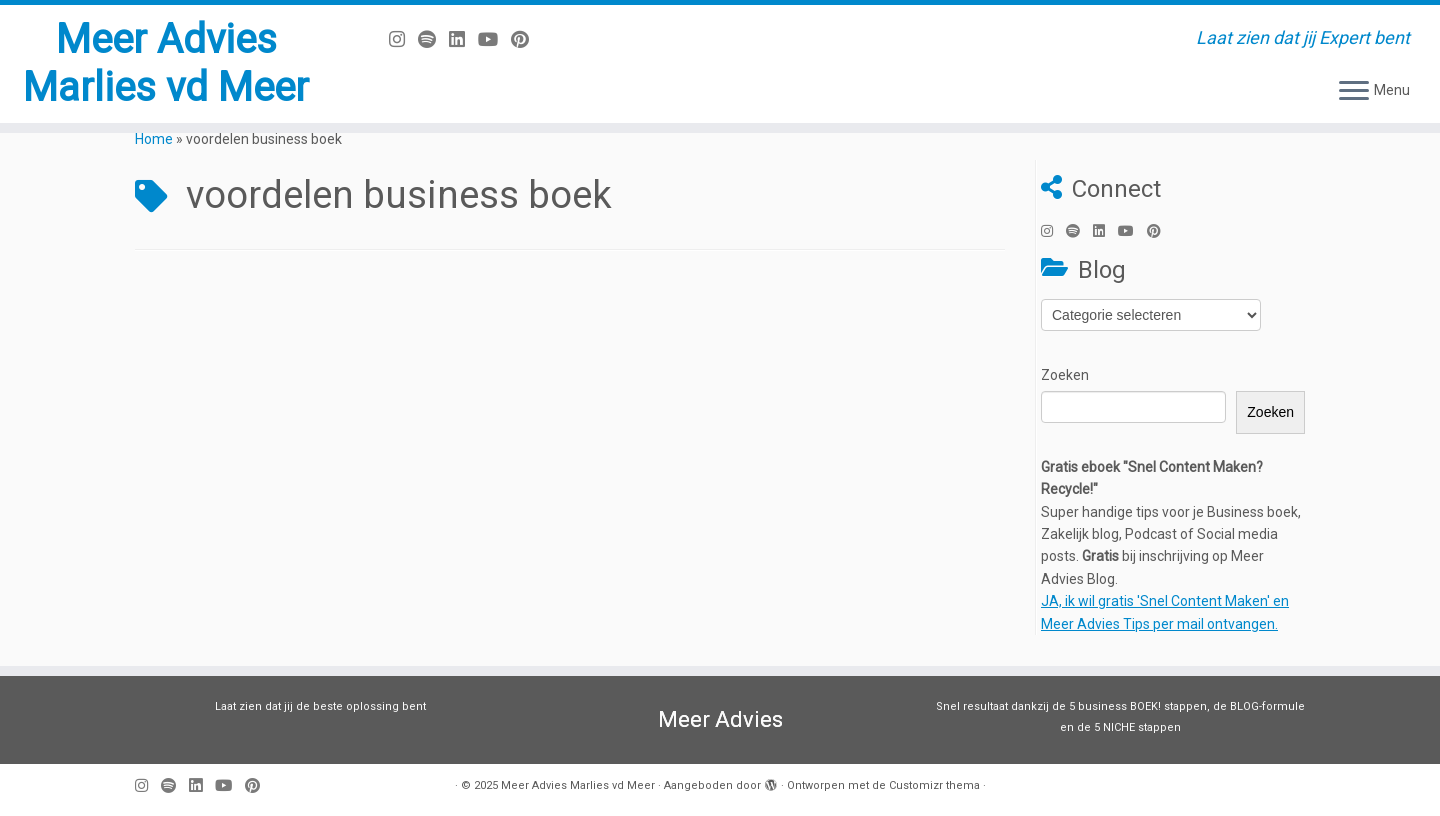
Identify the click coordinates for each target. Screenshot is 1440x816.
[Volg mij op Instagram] (403, 39)
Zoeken (1065, 375)
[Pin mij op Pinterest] (526, 39)
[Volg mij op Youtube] (494, 39)
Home (154, 139)
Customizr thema (934, 785)
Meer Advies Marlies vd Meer (166, 63)
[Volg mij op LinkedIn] (463, 39)
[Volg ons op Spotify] (433, 39)
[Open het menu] (1354, 92)
